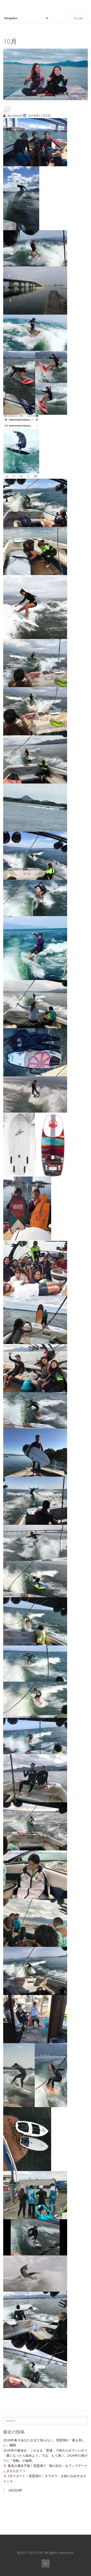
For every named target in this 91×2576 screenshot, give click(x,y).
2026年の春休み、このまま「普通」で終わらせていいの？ (45, 2450)
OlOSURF (15, 2490)
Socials (78, 18)
